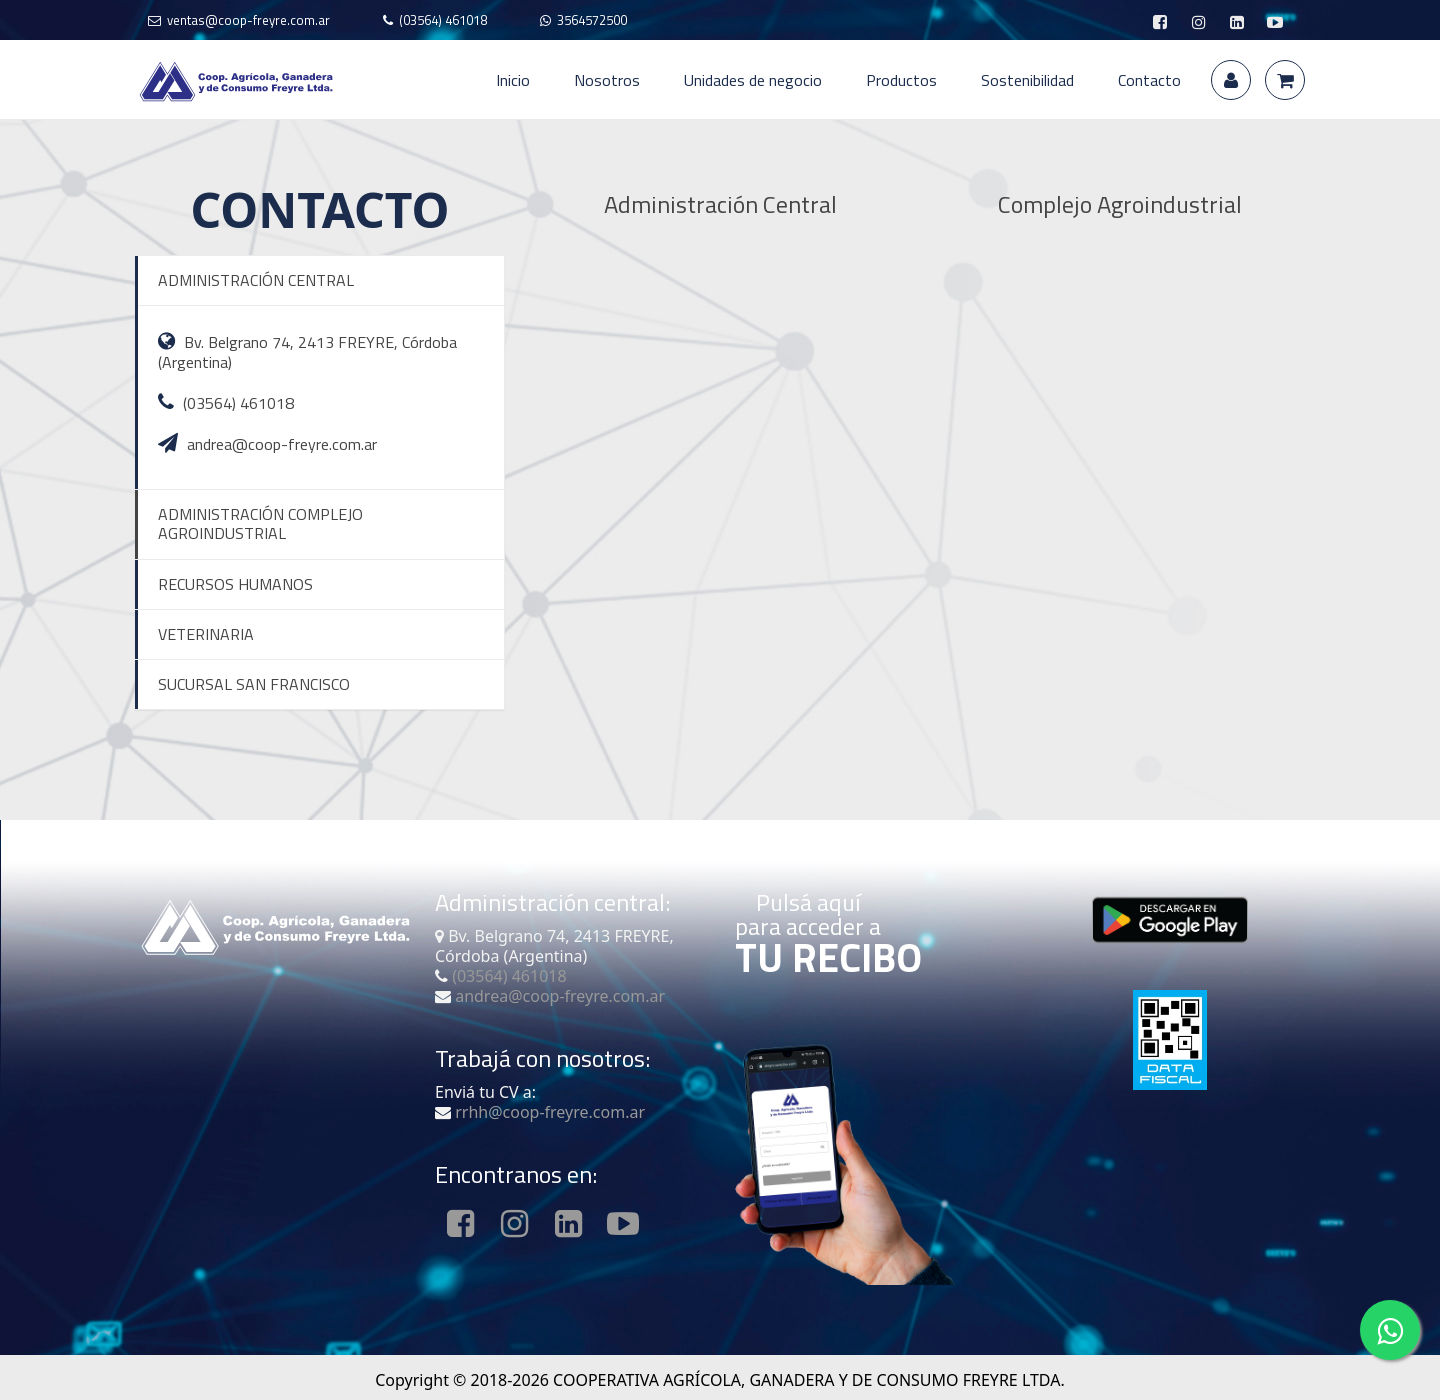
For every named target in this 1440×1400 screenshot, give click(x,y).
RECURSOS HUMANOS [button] (235, 584)
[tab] (319, 280)
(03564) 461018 (443, 20)
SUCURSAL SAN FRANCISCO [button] (254, 684)
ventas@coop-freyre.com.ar (248, 20)
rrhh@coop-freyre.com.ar (548, 1112)
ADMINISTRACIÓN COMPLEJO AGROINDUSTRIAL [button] (260, 523)
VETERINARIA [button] (206, 634)
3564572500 (592, 20)
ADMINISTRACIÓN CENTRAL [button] (256, 280)
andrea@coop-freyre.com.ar (282, 444)
